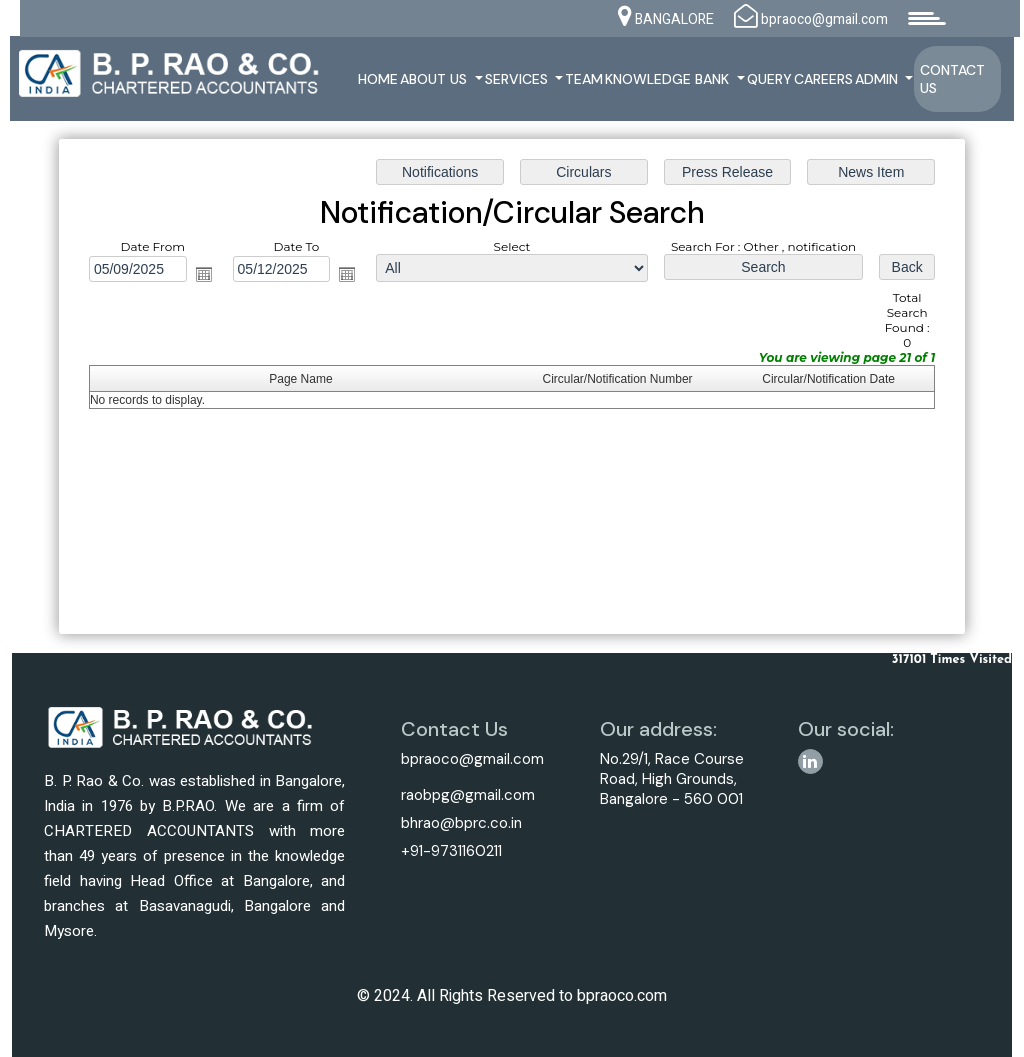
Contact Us (952, 79)
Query (769, 79)
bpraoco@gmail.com (472, 759)
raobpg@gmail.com (468, 795)
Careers (823, 79)
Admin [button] (878, 79)
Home (378, 79)
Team (584, 79)
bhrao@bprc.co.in (461, 823)
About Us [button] (435, 79)
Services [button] (518, 79)
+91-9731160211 (451, 851)
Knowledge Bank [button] (669, 79)
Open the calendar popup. (206, 275)
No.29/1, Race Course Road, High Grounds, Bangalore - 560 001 (672, 779)
